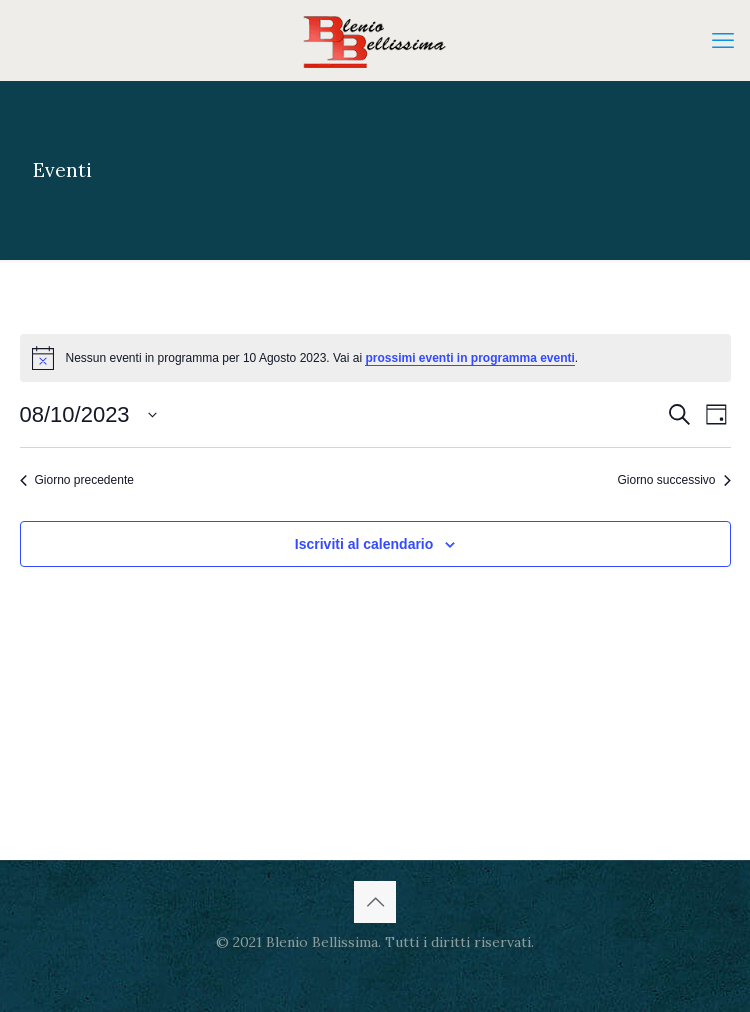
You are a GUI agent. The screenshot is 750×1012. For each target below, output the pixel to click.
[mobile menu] (723, 40)
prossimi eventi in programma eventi (469, 358)
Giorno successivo (673, 480)
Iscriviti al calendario (364, 544)
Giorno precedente (77, 480)
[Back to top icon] (375, 902)
